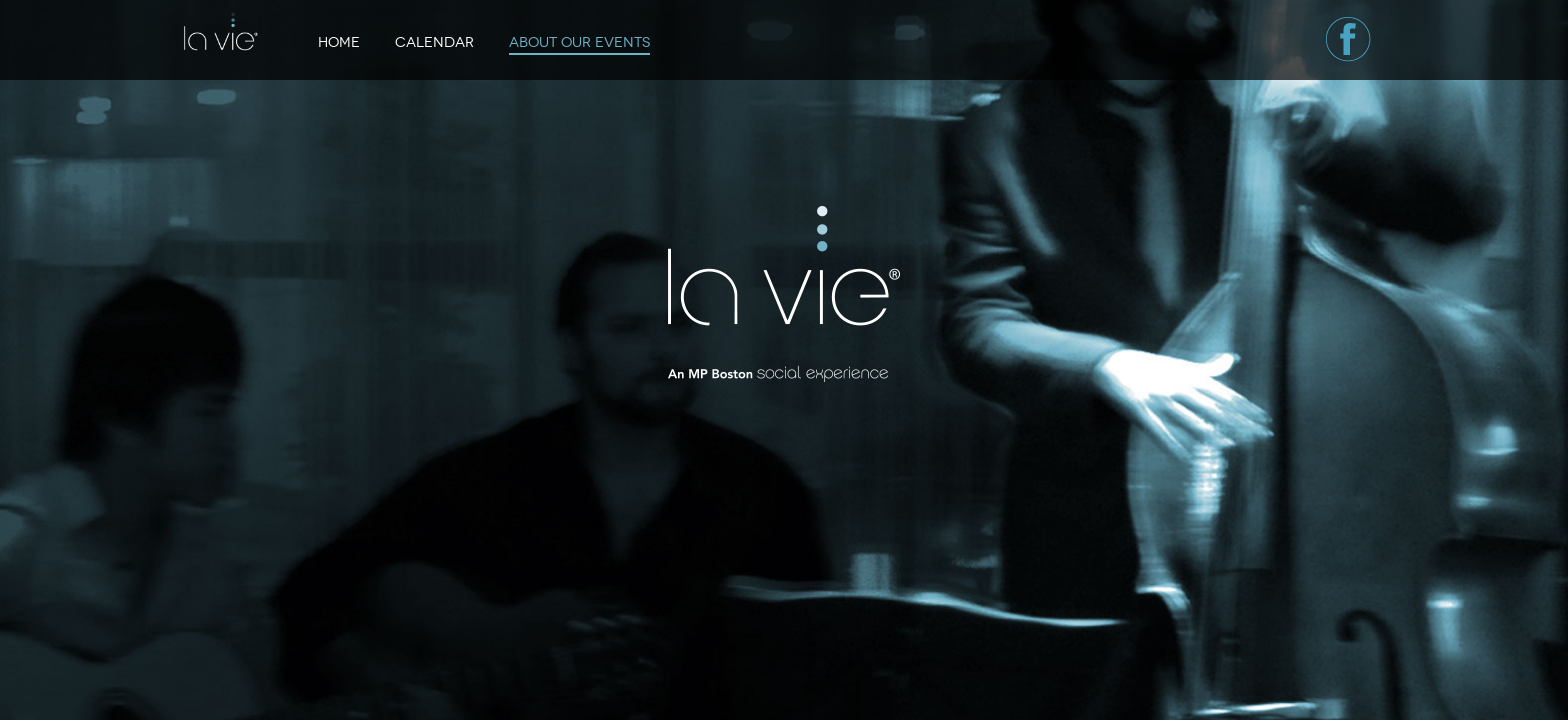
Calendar (434, 42)
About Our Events (579, 42)
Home (339, 42)
